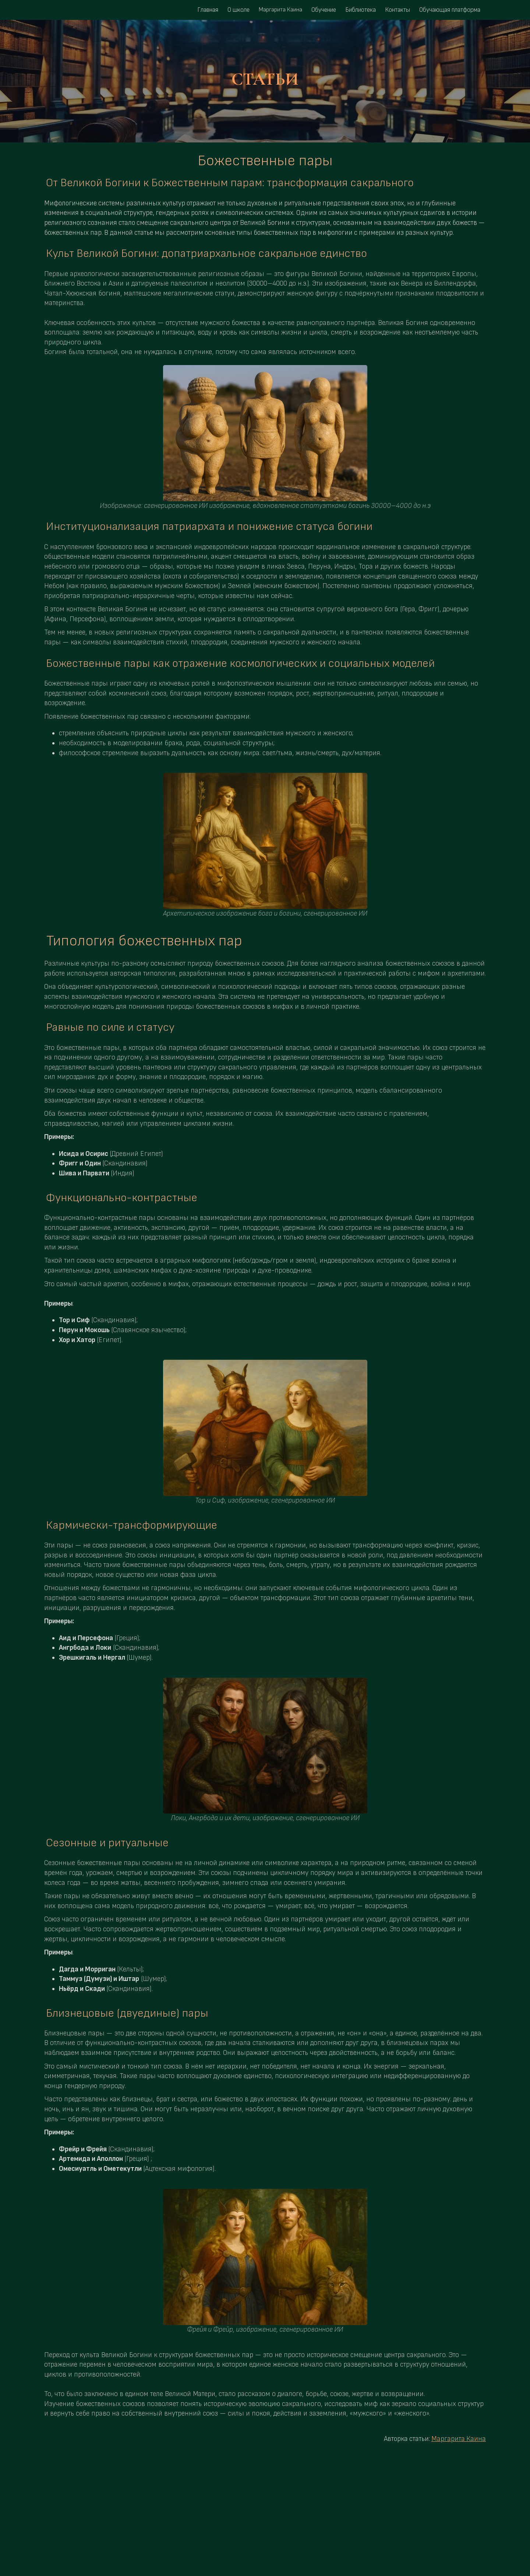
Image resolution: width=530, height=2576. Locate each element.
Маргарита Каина (458, 2439)
